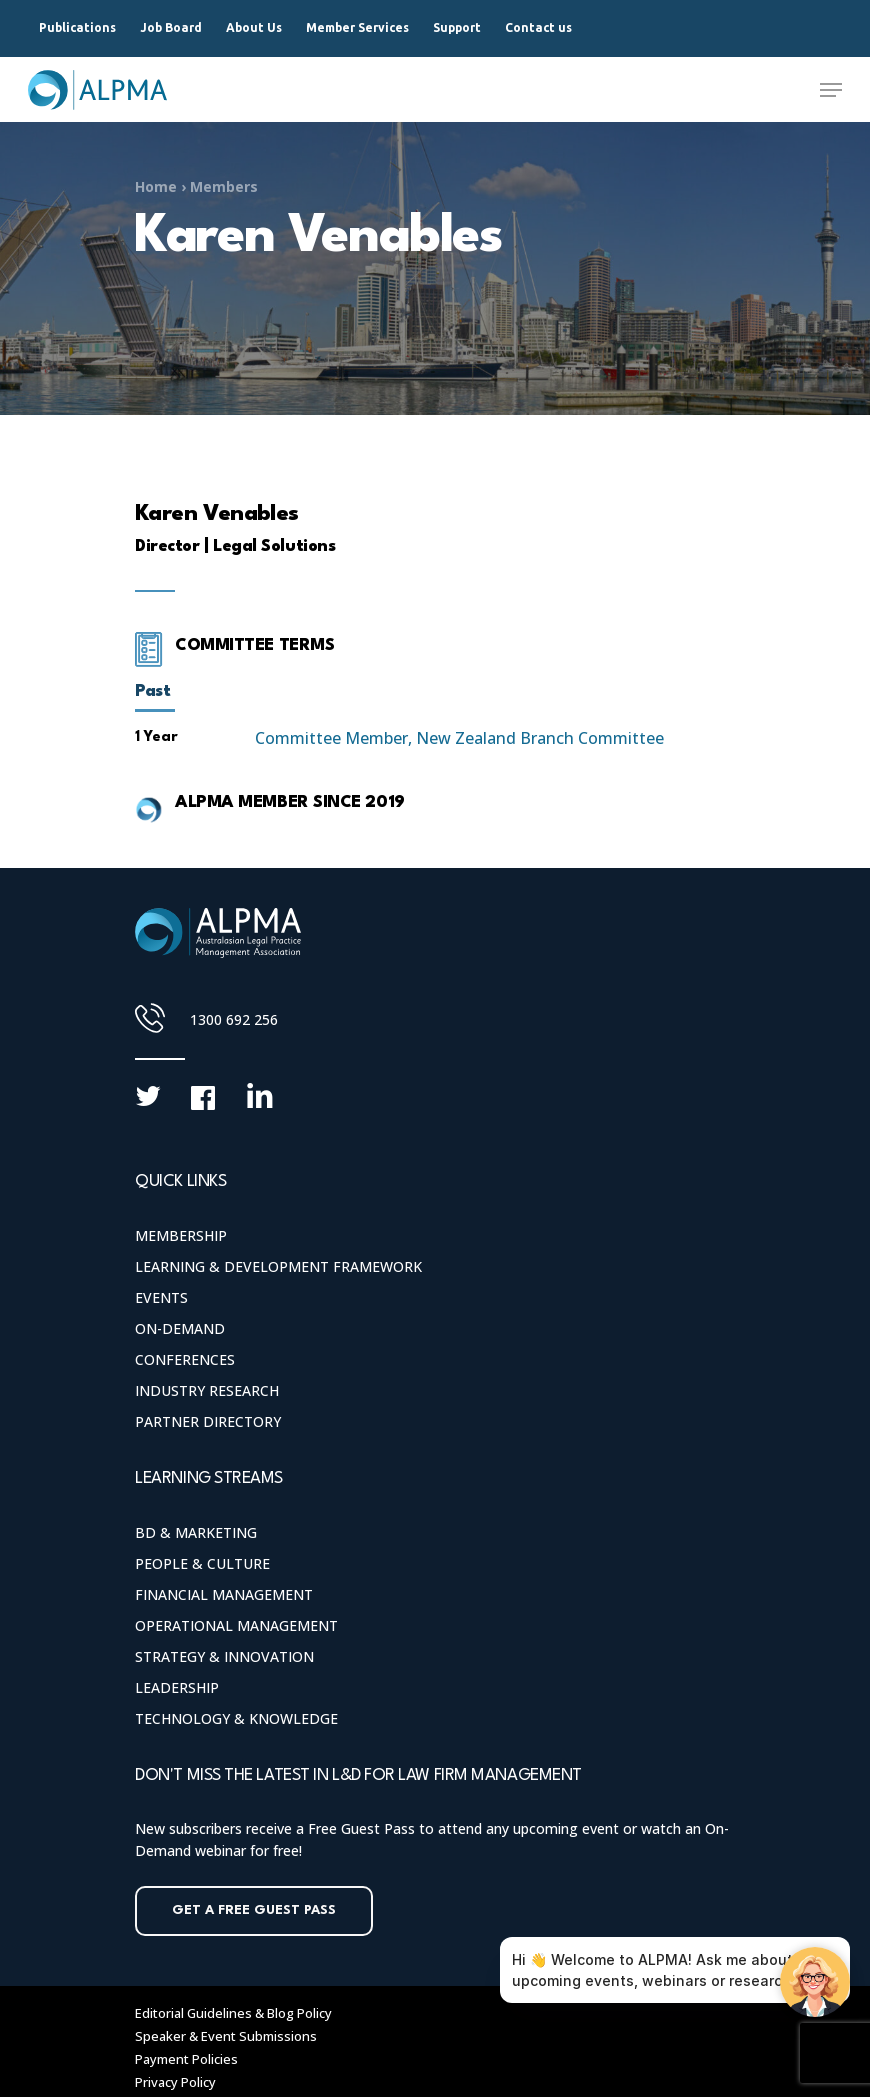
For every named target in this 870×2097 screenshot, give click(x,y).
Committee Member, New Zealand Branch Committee (459, 738)
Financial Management (224, 1594)
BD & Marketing (196, 1532)
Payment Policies (186, 2059)
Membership (181, 1235)
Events (161, 1297)
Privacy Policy (175, 2082)
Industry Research (207, 1390)
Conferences (185, 1359)
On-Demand (180, 1328)
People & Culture (202, 1563)
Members (224, 186)
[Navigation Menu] (831, 90)
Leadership (177, 1687)
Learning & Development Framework (278, 1266)
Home (156, 186)
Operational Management (236, 1625)
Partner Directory (208, 1421)
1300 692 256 (234, 1019)
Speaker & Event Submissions (226, 2036)
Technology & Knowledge (236, 1718)
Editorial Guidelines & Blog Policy (233, 2013)
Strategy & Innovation (224, 1656)
